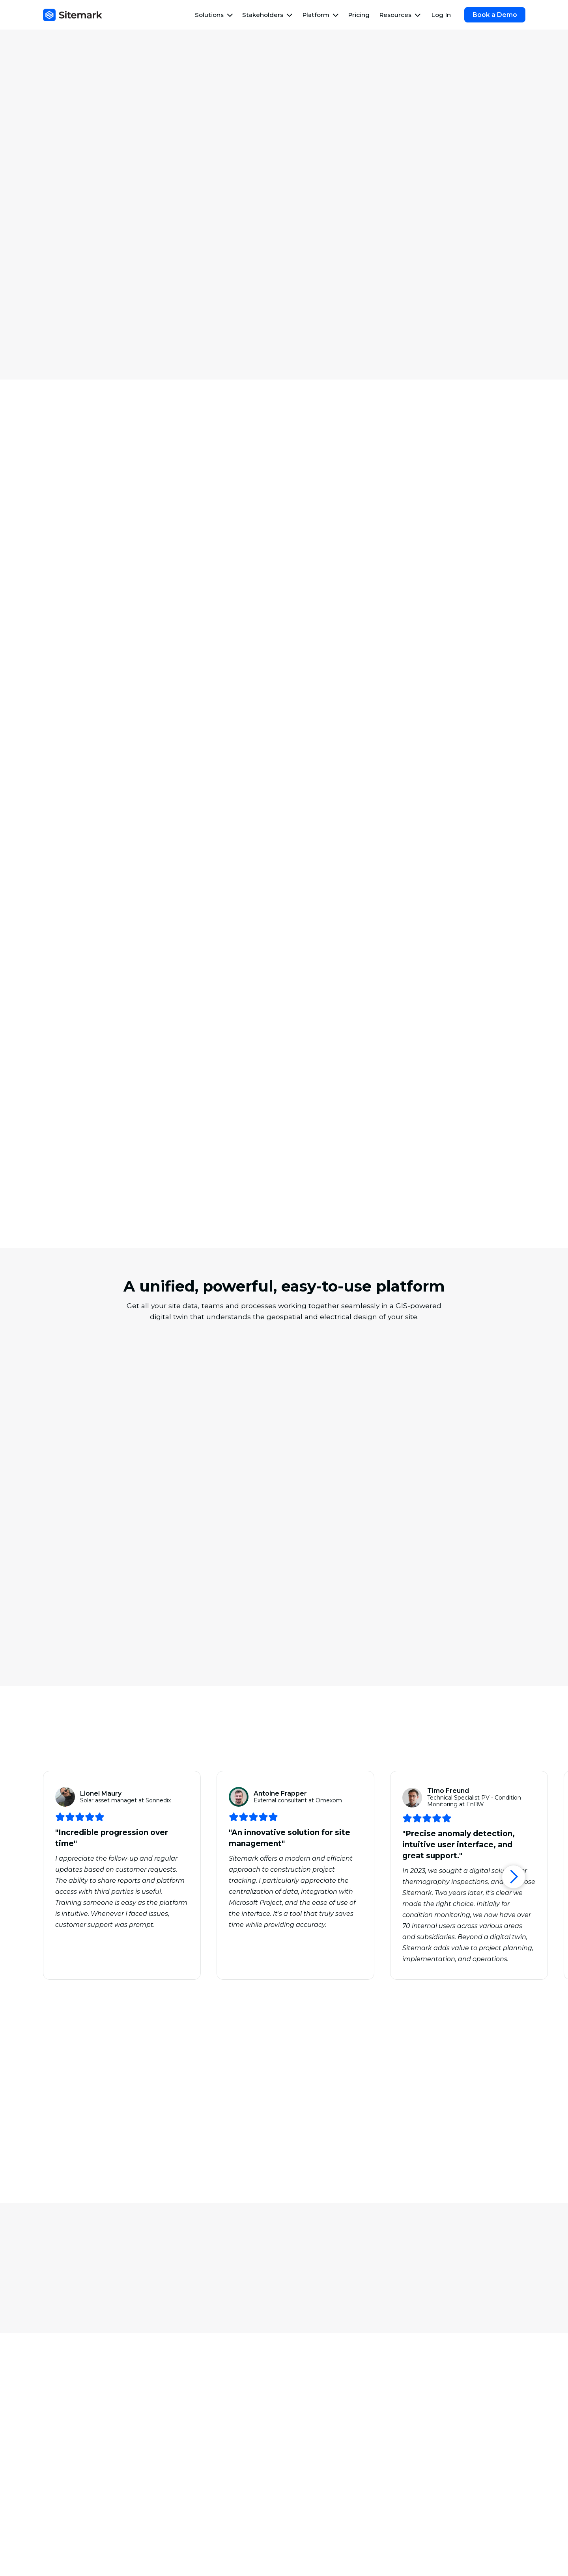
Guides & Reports (322, 2496)
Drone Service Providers (84, 2496)
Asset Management (76, 2405)
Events (306, 2509)
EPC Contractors (72, 2470)
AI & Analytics (441, 2391)
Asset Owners (67, 2456)
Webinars (310, 2470)
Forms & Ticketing (448, 2405)
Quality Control (194, 2391)
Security (433, 2470)
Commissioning (193, 2405)
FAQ (301, 2522)
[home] (72, 15)
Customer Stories (322, 2483)
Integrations (439, 2418)
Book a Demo (495, 15)
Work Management (77, 2391)
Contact (432, 2496)
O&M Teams (65, 2483)
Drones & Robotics (448, 2378)
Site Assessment (320, 2378)
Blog (302, 2456)
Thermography (70, 2378)
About (430, 2456)
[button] (214, 14)
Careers (432, 2483)
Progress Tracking (199, 2378)
